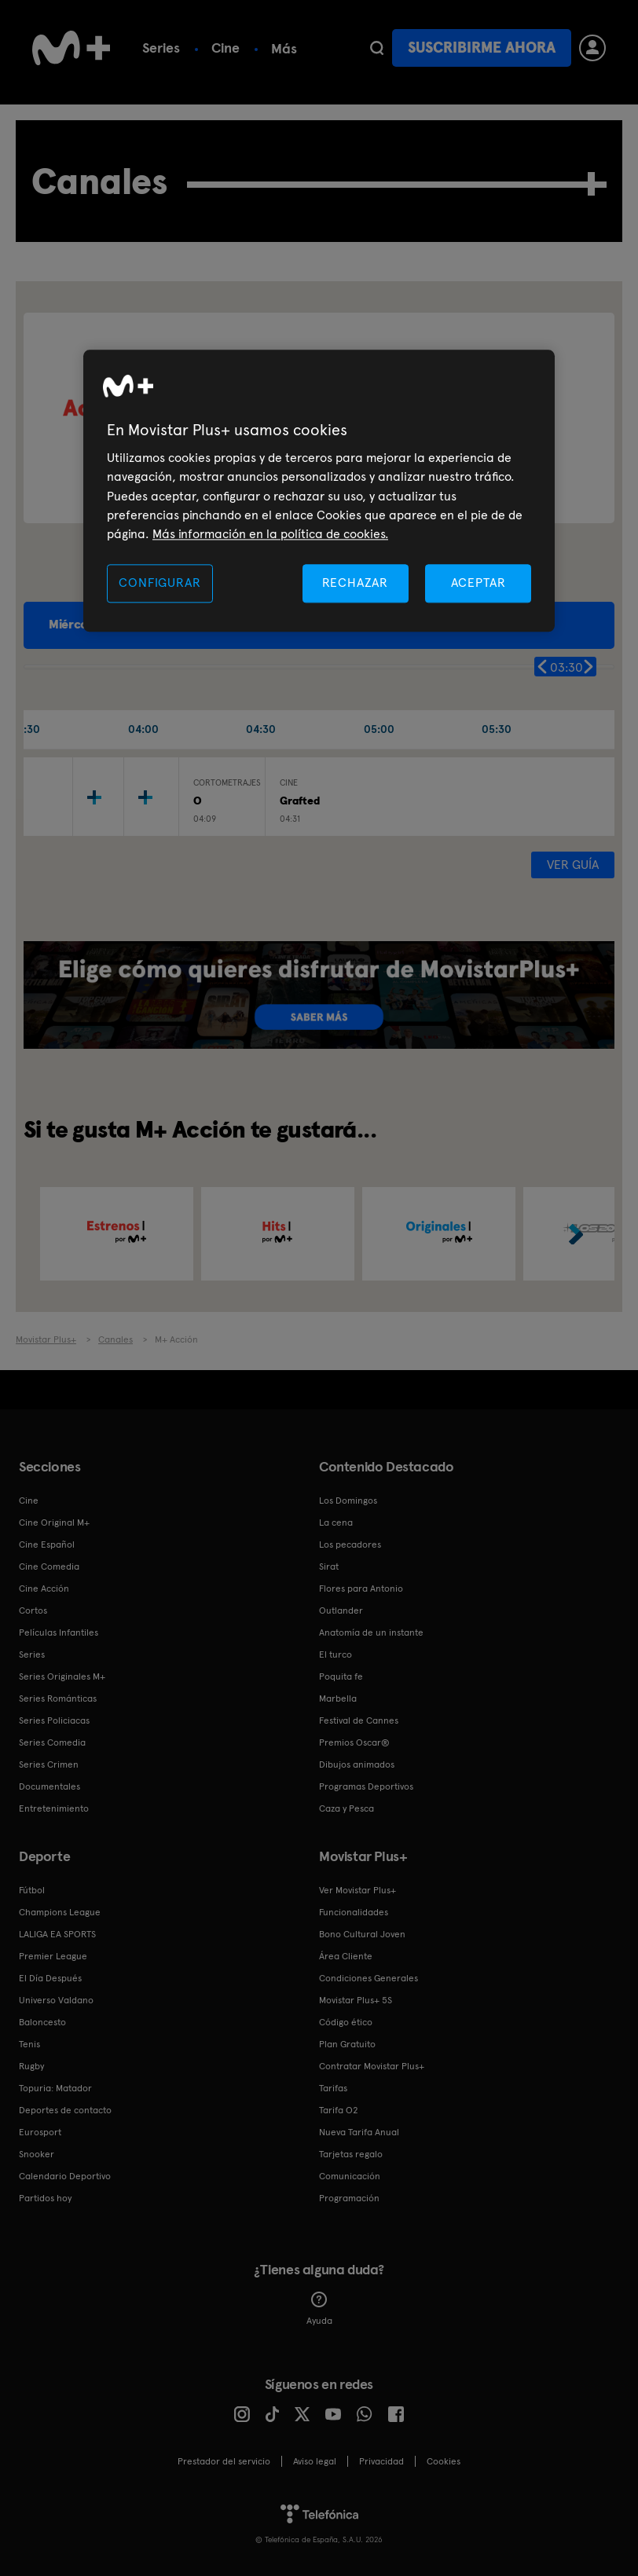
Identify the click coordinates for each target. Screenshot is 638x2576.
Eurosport (40, 2132)
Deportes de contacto (65, 2110)
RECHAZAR (355, 582)
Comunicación (349, 2176)
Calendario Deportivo (65, 2176)
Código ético (345, 2022)
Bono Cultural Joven (362, 1934)
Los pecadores (350, 1544)
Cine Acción (44, 1588)
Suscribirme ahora (482, 47)
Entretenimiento (54, 1808)
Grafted (300, 800)
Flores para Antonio (361, 1588)
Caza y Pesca (346, 1808)
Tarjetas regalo (351, 2154)
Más (284, 49)
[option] (116, 1234)
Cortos (33, 1610)
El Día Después (50, 1978)
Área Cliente (345, 1956)
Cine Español (47, 1544)
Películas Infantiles (58, 1632)
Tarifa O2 (338, 2110)
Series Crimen (49, 1764)
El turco (335, 1654)
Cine (225, 47)
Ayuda (319, 2309)
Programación (349, 2198)
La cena (336, 1522)
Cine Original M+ (54, 1522)
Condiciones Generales (368, 1978)
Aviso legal (314, 2461)
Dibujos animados (356, 1764)
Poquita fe (341, 1676)
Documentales (49, 1786)
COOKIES (443, 2461)
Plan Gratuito (347, 2044)
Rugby (31, 2066)
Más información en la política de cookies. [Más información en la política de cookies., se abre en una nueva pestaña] (270, 534)
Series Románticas (58, 1698)
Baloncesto (42, 2022)
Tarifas (333, 2088)
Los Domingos (348, 1500)
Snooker (36, 2154)
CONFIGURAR (159, 582)
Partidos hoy (45, 2198)
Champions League (60, 1912)
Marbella (338, 1698)
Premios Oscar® (354, 1742)
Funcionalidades (353, 1912)
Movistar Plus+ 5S (355, 2000)
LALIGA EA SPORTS (57, 1934)
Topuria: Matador (55, 2088)
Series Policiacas (54, 1720)
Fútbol (32, 1890)
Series (161, 47)
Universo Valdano (56, 2000)
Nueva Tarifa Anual (359, 2132)
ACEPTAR (478, 582)
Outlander (341, 1610)
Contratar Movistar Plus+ (371, 2066)
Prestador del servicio (224, 2461)
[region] (319, 491)
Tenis (29, 2044)
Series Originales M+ (62, 1676)
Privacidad (381, 2461)
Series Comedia (52, 1742)
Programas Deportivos (366, 1786)
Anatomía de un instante (371, 1632)
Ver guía (573, 864)
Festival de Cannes (358, 1720)
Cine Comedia (49, 1566)
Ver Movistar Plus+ (357, 1890)
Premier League (53, 1956)
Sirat (329, 1566)
